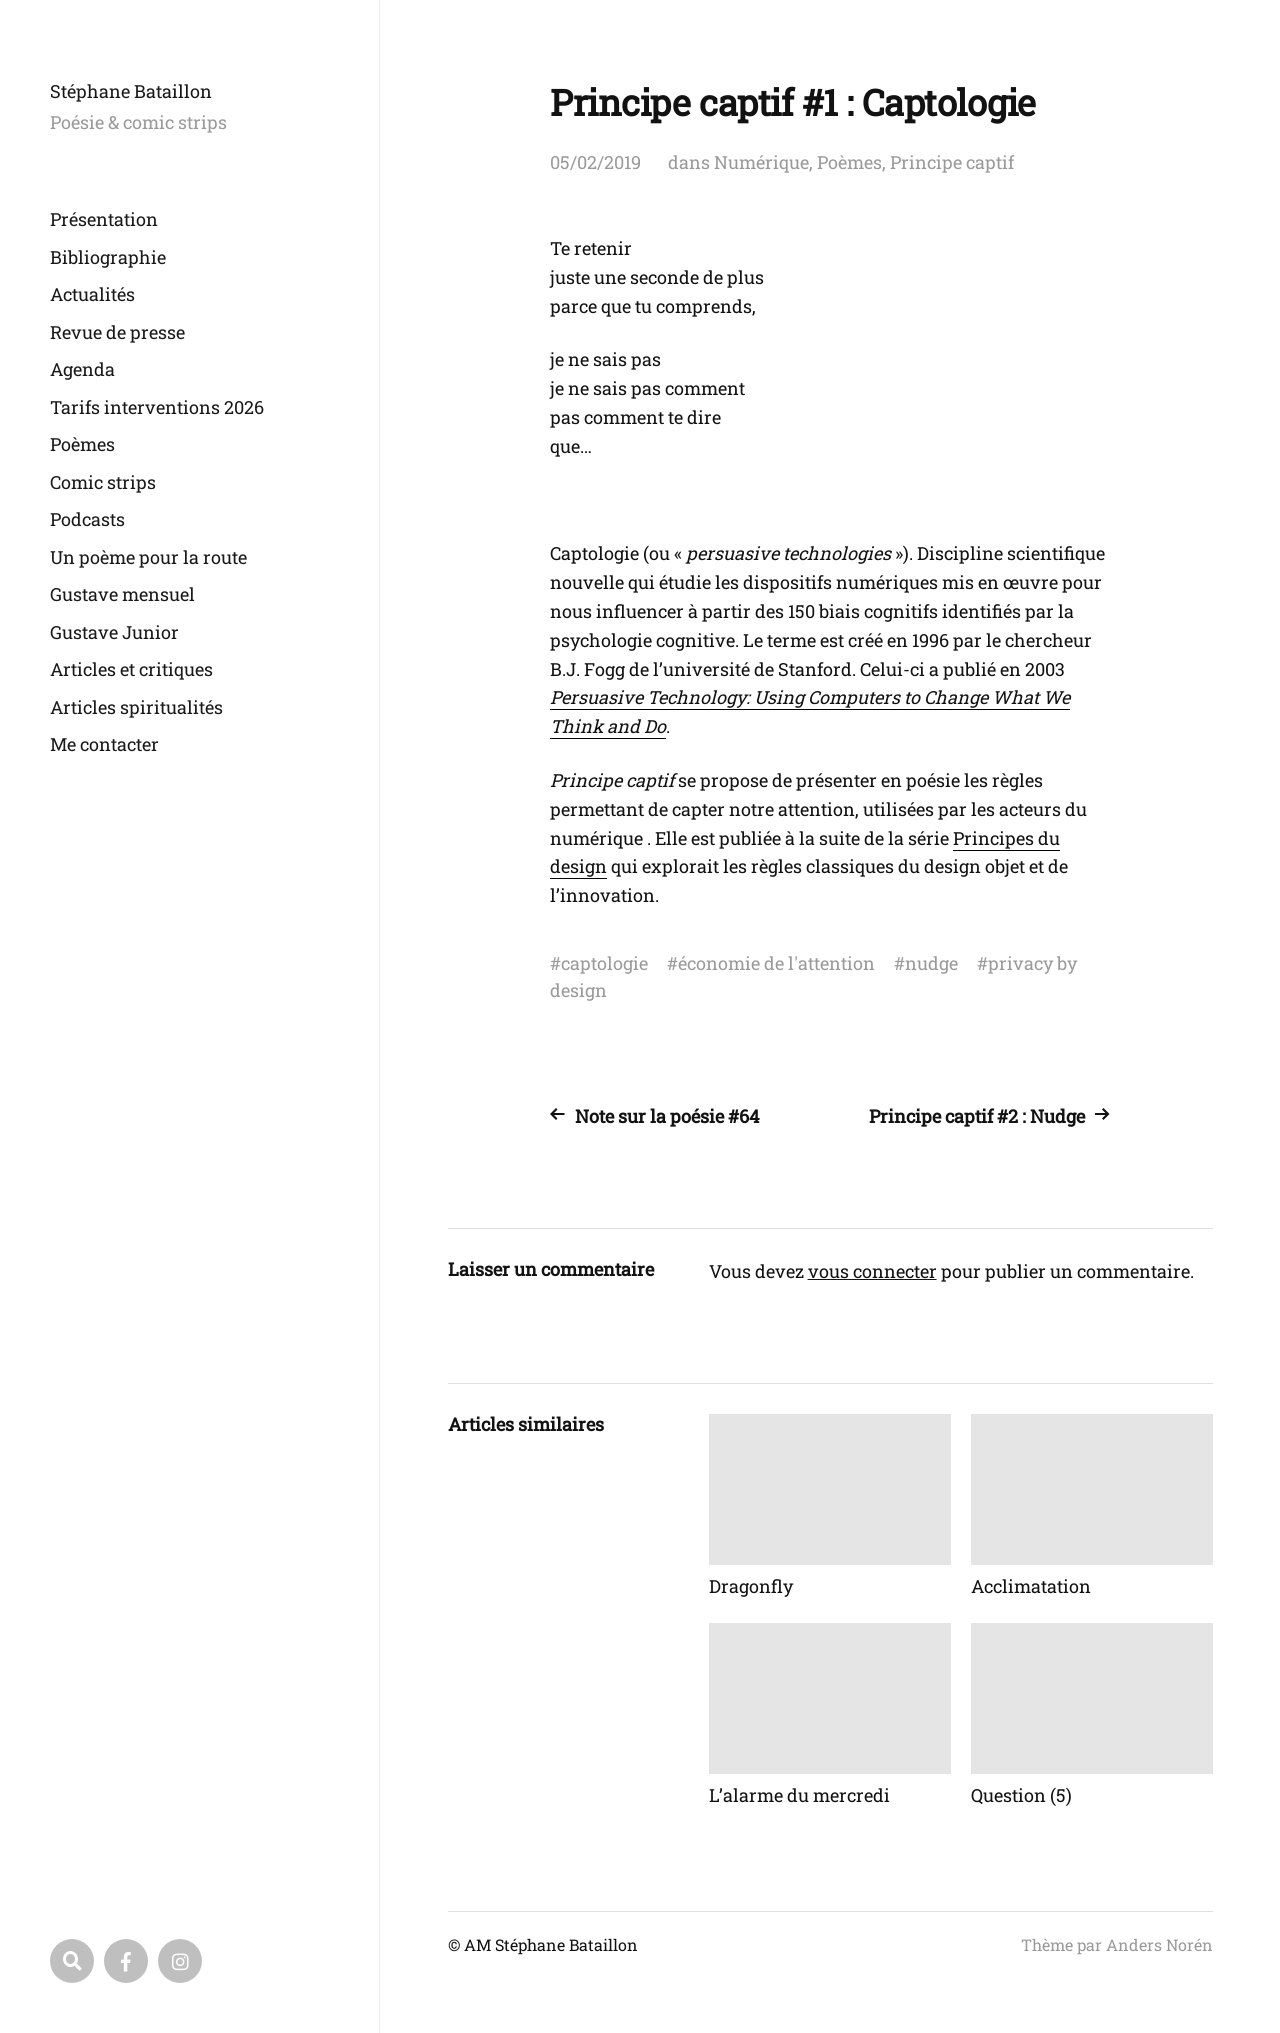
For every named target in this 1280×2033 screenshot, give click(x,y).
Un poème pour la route (148, 557)
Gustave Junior (114, 632)
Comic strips (103, 482)
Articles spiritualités (136, 707)
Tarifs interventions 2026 (157, 407)
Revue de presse (117, 332)
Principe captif (952, 162)
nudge (931, 963)
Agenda (82, 369)
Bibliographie (108, 257)
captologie (604, 963)
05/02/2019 (595, 162)
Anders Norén (1159, 1944)
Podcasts (87, 519)
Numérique (761, 162)
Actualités (92, 294)
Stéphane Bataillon (131, 91)
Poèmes (82, 444)
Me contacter (104, 744)
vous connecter (872, 1271)
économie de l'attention (776, 963)
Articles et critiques (131, 669)
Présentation (104, 219)
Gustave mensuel (122, 594)
